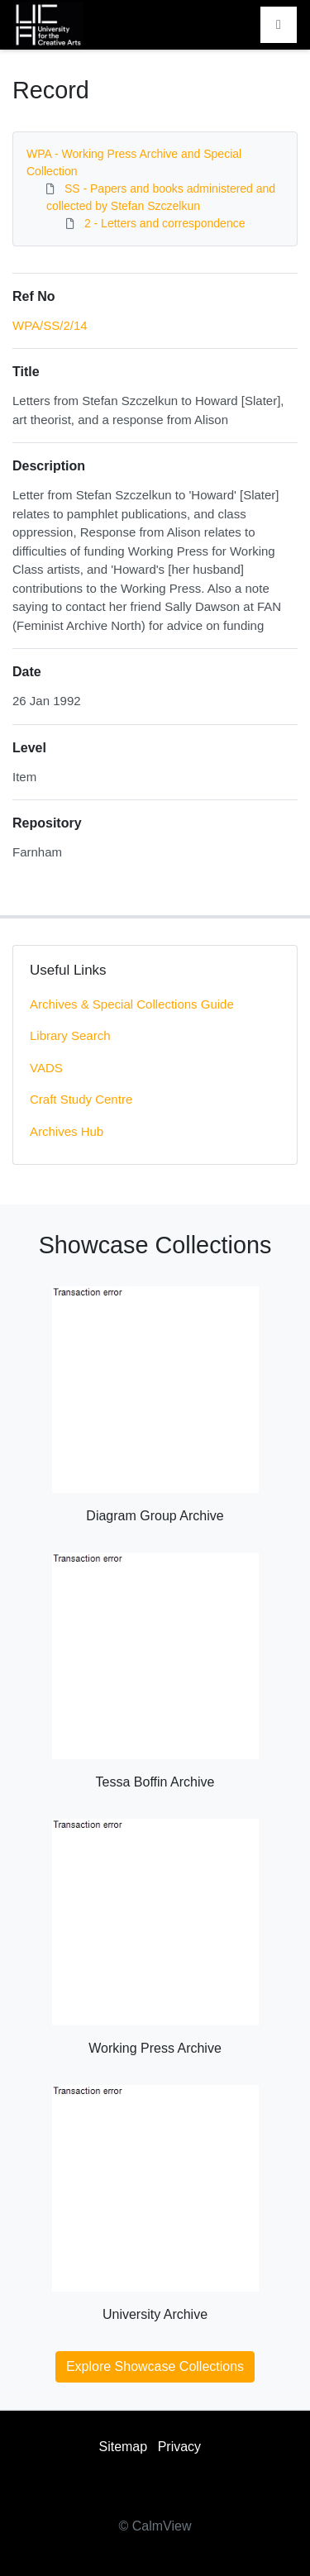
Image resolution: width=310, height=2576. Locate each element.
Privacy (179, 2447)
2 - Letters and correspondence (165, 223)
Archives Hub (66, 1131)
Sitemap (122, 2447)
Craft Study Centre (81, 1099)
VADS (46, 1068)
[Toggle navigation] (278, 25)
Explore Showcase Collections (155, 2366)
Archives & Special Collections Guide (132, 1004)
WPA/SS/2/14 (50, 325)
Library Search (70, 1035)
